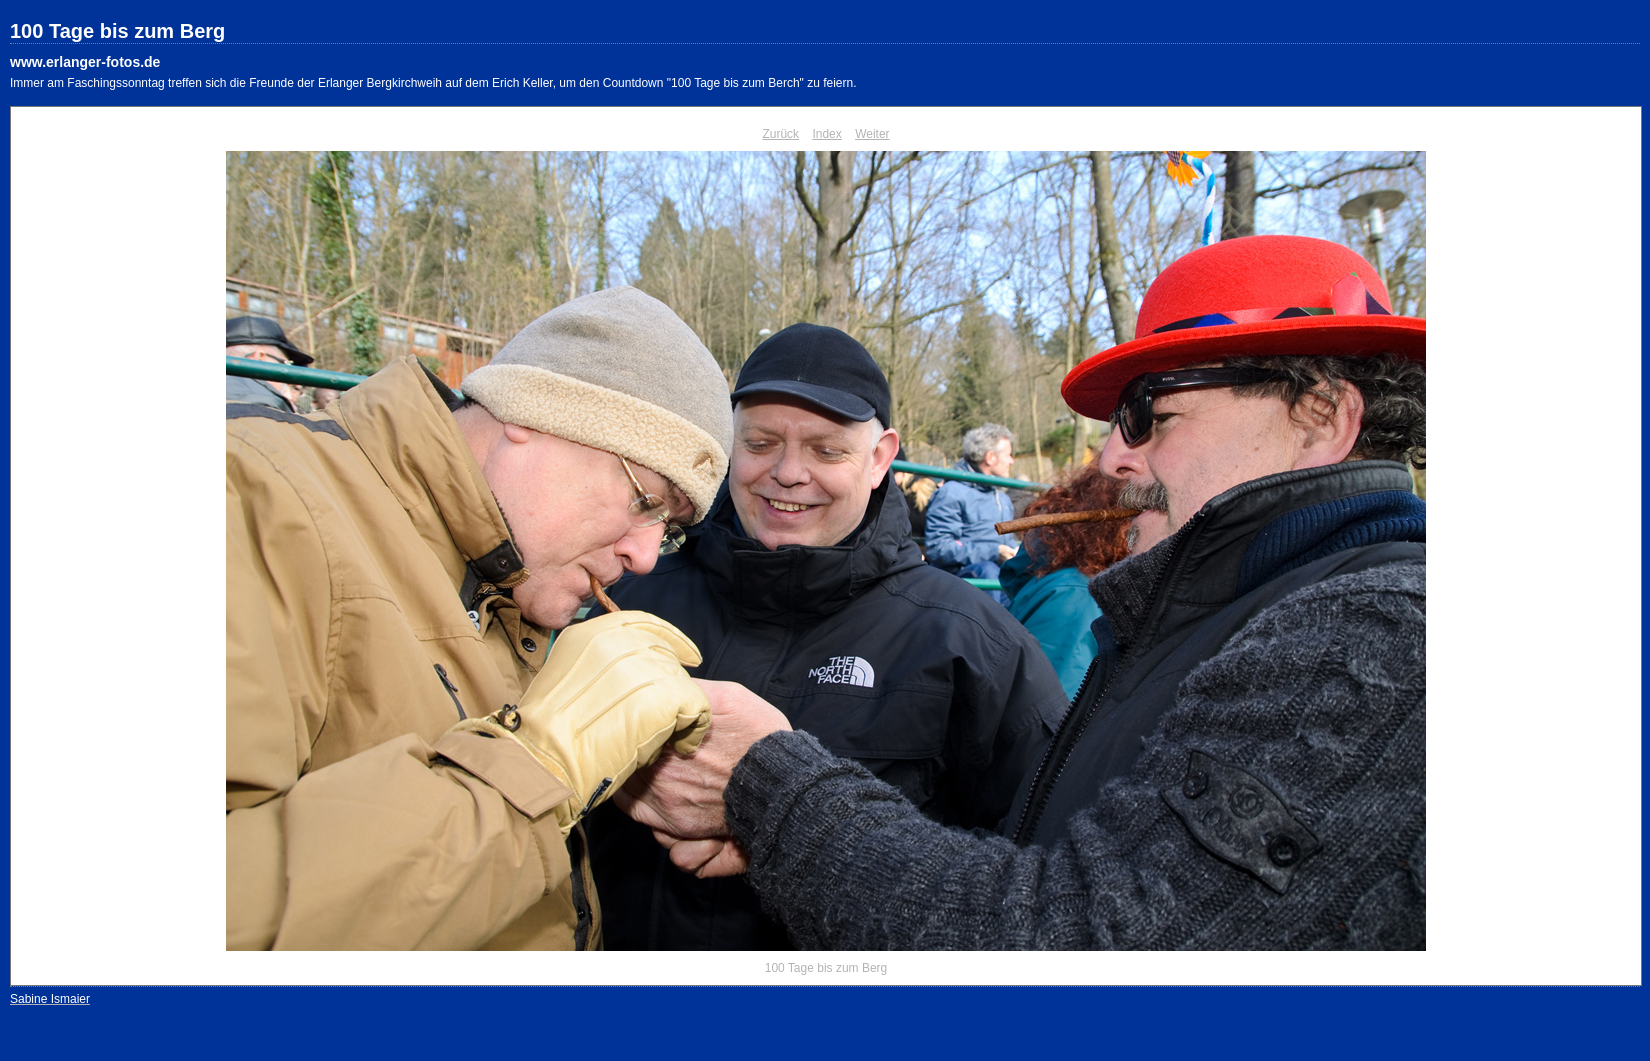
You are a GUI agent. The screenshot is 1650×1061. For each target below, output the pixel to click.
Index (826, 134)
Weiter (872, 134)
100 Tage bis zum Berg (117, 31)
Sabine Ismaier (50, 999)
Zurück (780, 134)
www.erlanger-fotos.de (85, 62)
